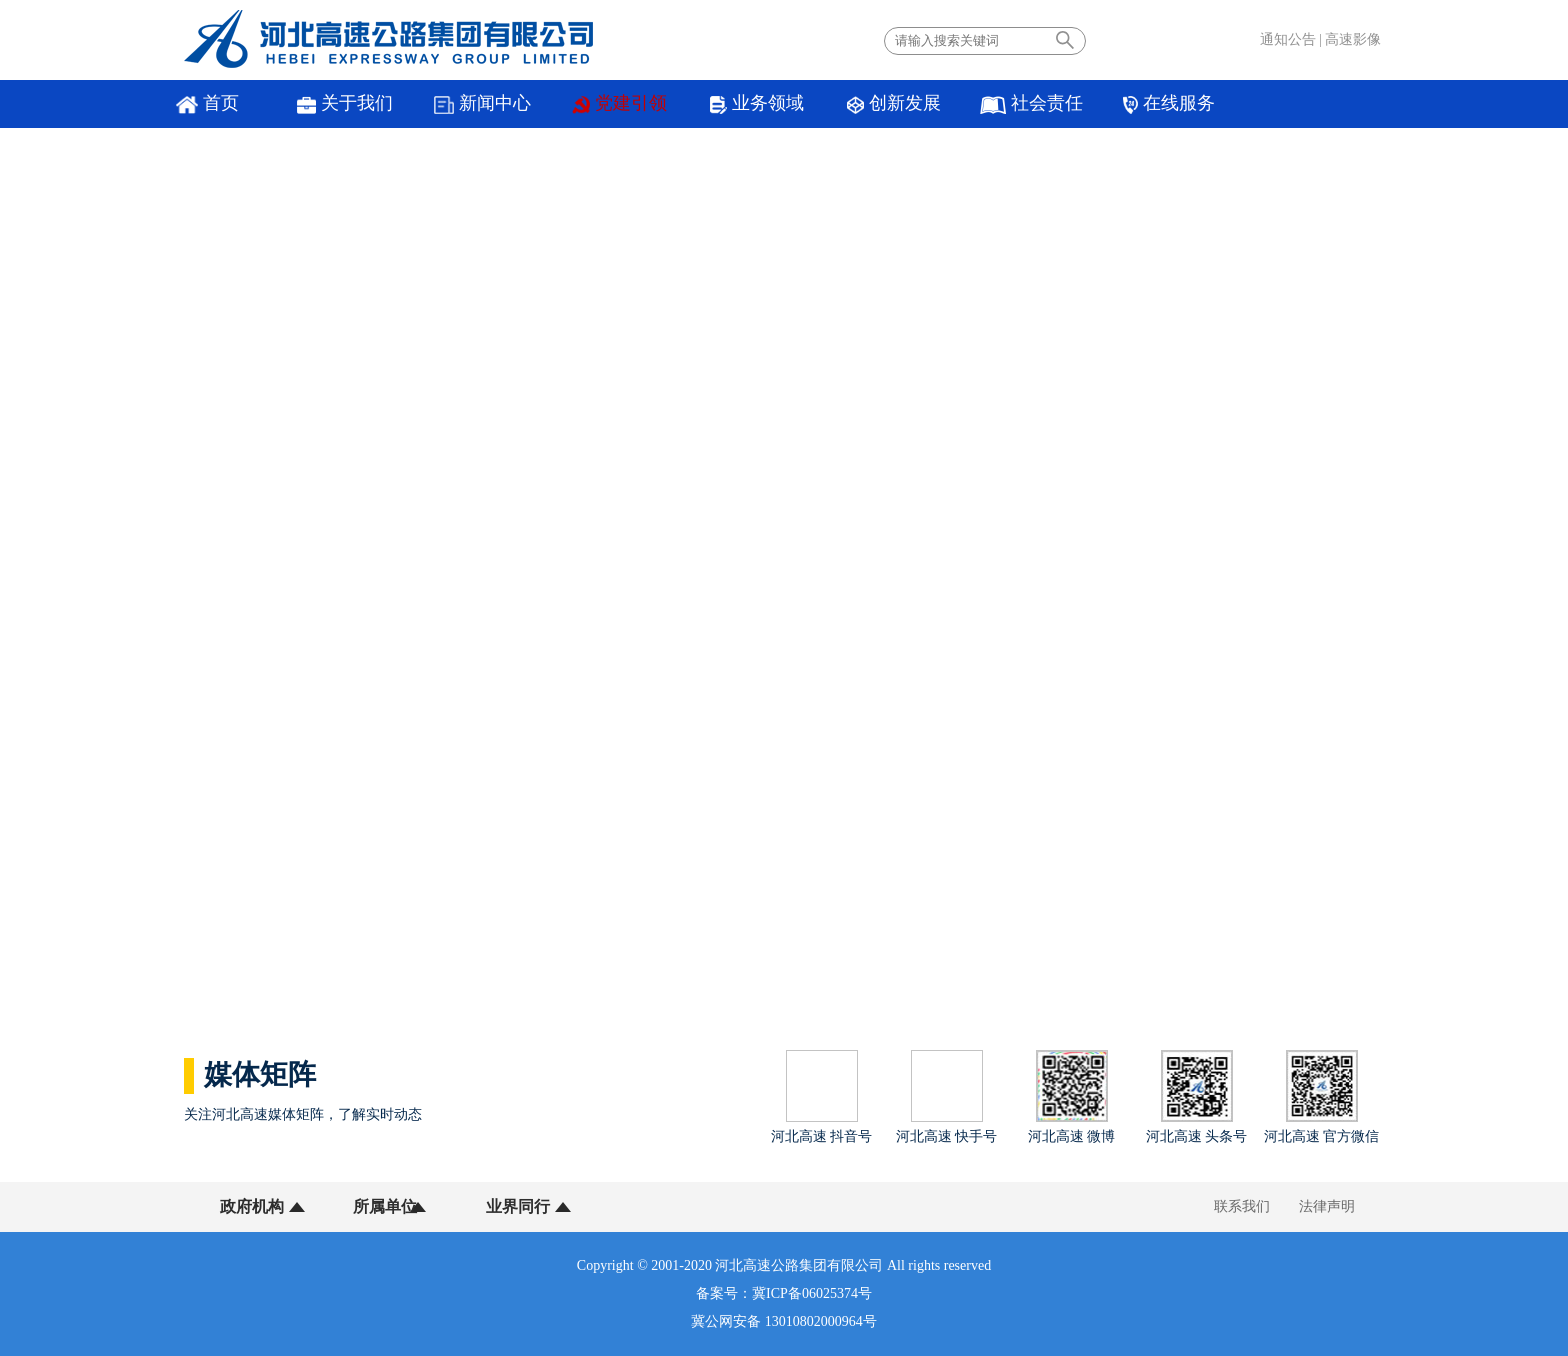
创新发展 (848, 104)
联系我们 (1242, 1206)
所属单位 (377, 1206)
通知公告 (1288, 39)
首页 (203, 104)
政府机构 (252, 1206)
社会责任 (977, 104)
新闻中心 (461, 104)
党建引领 (591, 104)
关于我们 (332, 104)
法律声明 (1327, 1206)
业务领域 (719, 104)
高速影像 (1353, 39)
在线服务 (1106, 104)
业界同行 (502, 1206)
